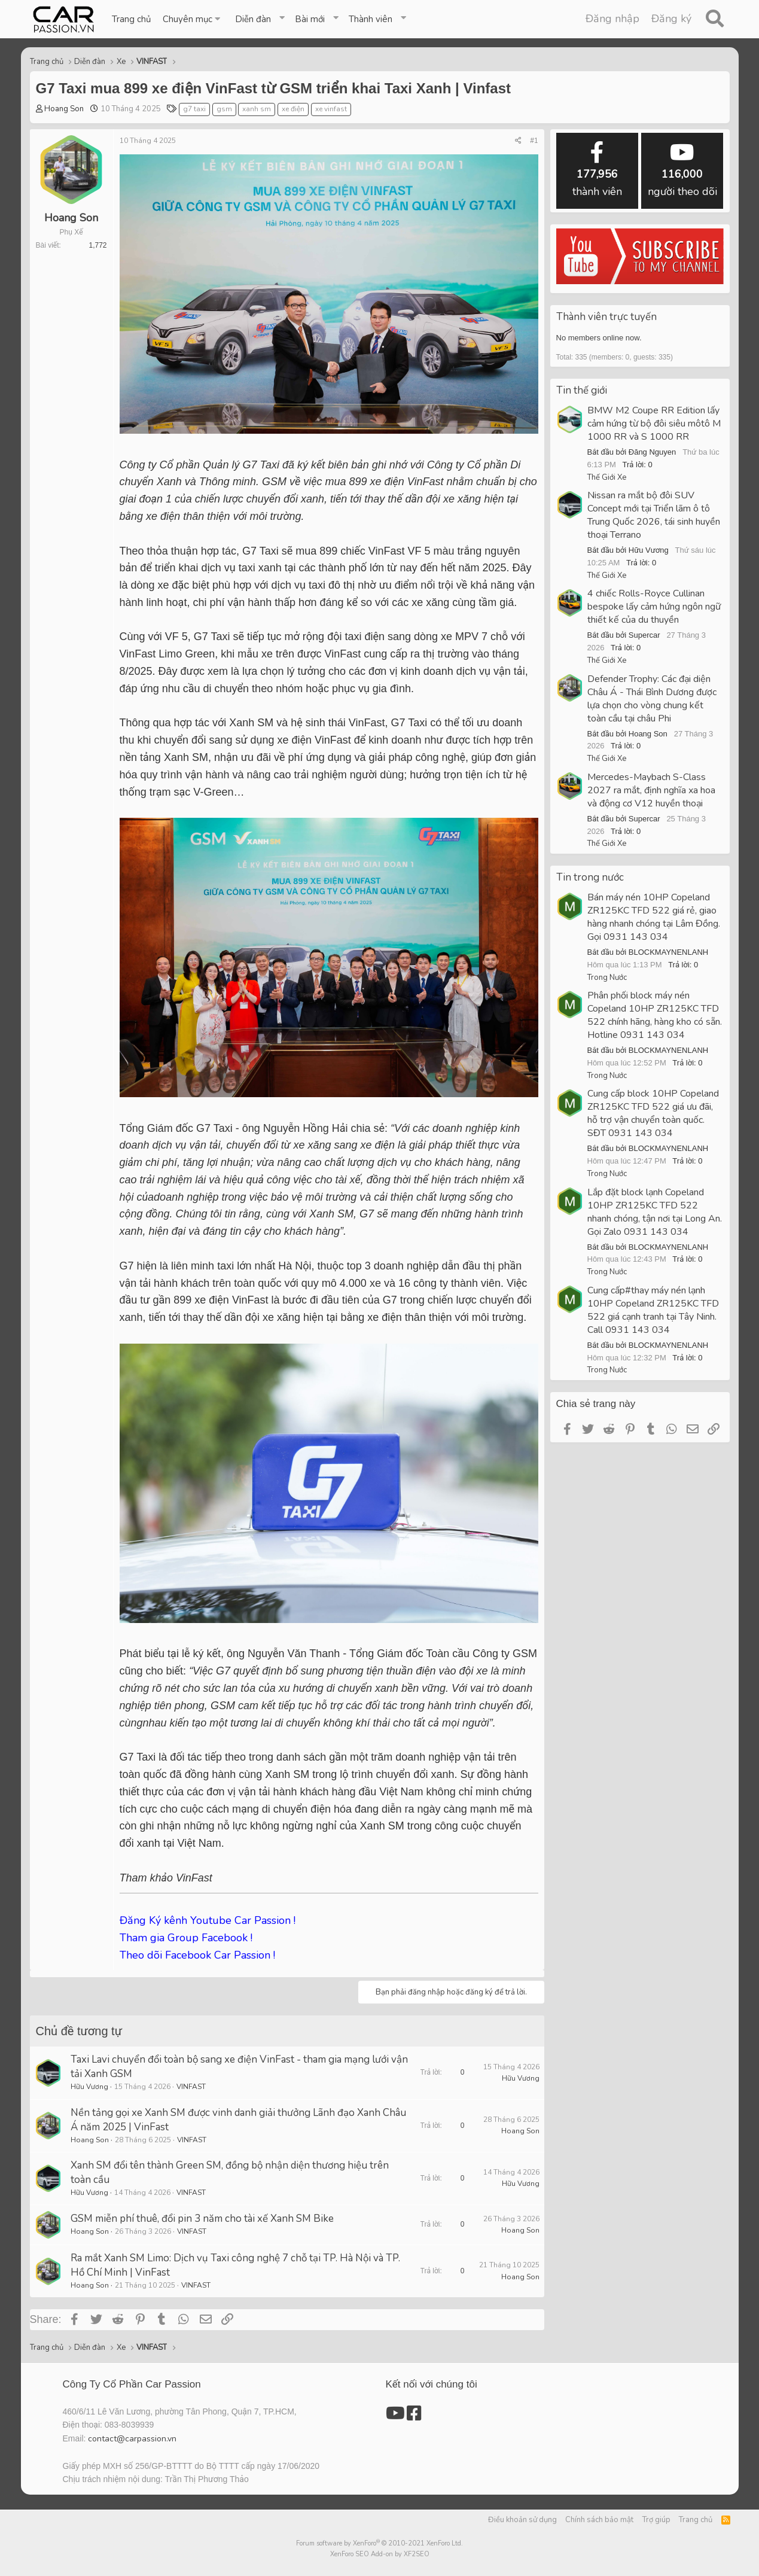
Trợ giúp (656, 2519)
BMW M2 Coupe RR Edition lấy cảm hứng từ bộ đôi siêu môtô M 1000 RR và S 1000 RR (654, 423)
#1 (534, 140)
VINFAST (191, 2086)
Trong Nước (607, 977)
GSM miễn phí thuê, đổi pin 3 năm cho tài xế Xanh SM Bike (202, 2218)
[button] (193, 19)
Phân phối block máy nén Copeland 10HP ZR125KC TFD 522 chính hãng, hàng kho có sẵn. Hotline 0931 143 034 (654, 1015)
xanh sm (256, 109)
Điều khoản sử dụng (522, 2519)
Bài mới (310, 19)
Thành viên (370, 19)
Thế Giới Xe (606, 477)
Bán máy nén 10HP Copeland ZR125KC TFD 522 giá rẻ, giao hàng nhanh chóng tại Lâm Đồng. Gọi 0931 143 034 (653, 917)
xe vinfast (331, 109)
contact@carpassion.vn (132, 2438)
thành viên (597, 170)
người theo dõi (682, 170)
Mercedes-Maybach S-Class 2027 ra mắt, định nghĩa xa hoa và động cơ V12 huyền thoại (651, 790)
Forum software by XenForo (379, 2543)
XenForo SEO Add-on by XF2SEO (379, 2554)
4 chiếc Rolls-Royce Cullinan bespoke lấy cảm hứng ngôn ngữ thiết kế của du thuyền (654, 606)
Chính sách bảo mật (599, 2519)
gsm (224, 109)
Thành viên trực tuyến (606, 317)
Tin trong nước (590, 877)
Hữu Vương (89, 2086)
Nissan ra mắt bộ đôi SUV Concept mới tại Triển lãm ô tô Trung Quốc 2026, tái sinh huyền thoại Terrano (653, 515)
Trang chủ (131, 19)
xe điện (293, 109)
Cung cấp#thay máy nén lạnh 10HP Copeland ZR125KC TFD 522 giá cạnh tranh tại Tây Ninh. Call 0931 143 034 (653, 1310)
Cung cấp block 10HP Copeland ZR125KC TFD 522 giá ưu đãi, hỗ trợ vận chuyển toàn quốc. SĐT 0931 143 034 (653, 1113)
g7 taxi (194, 109)
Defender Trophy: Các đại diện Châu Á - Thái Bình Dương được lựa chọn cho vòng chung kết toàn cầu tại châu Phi (652, 698)
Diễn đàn (253, 19)
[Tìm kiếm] (715, 19)
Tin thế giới (581, 390)
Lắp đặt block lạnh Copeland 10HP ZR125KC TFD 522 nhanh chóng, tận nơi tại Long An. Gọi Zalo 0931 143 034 (654, 1212)
